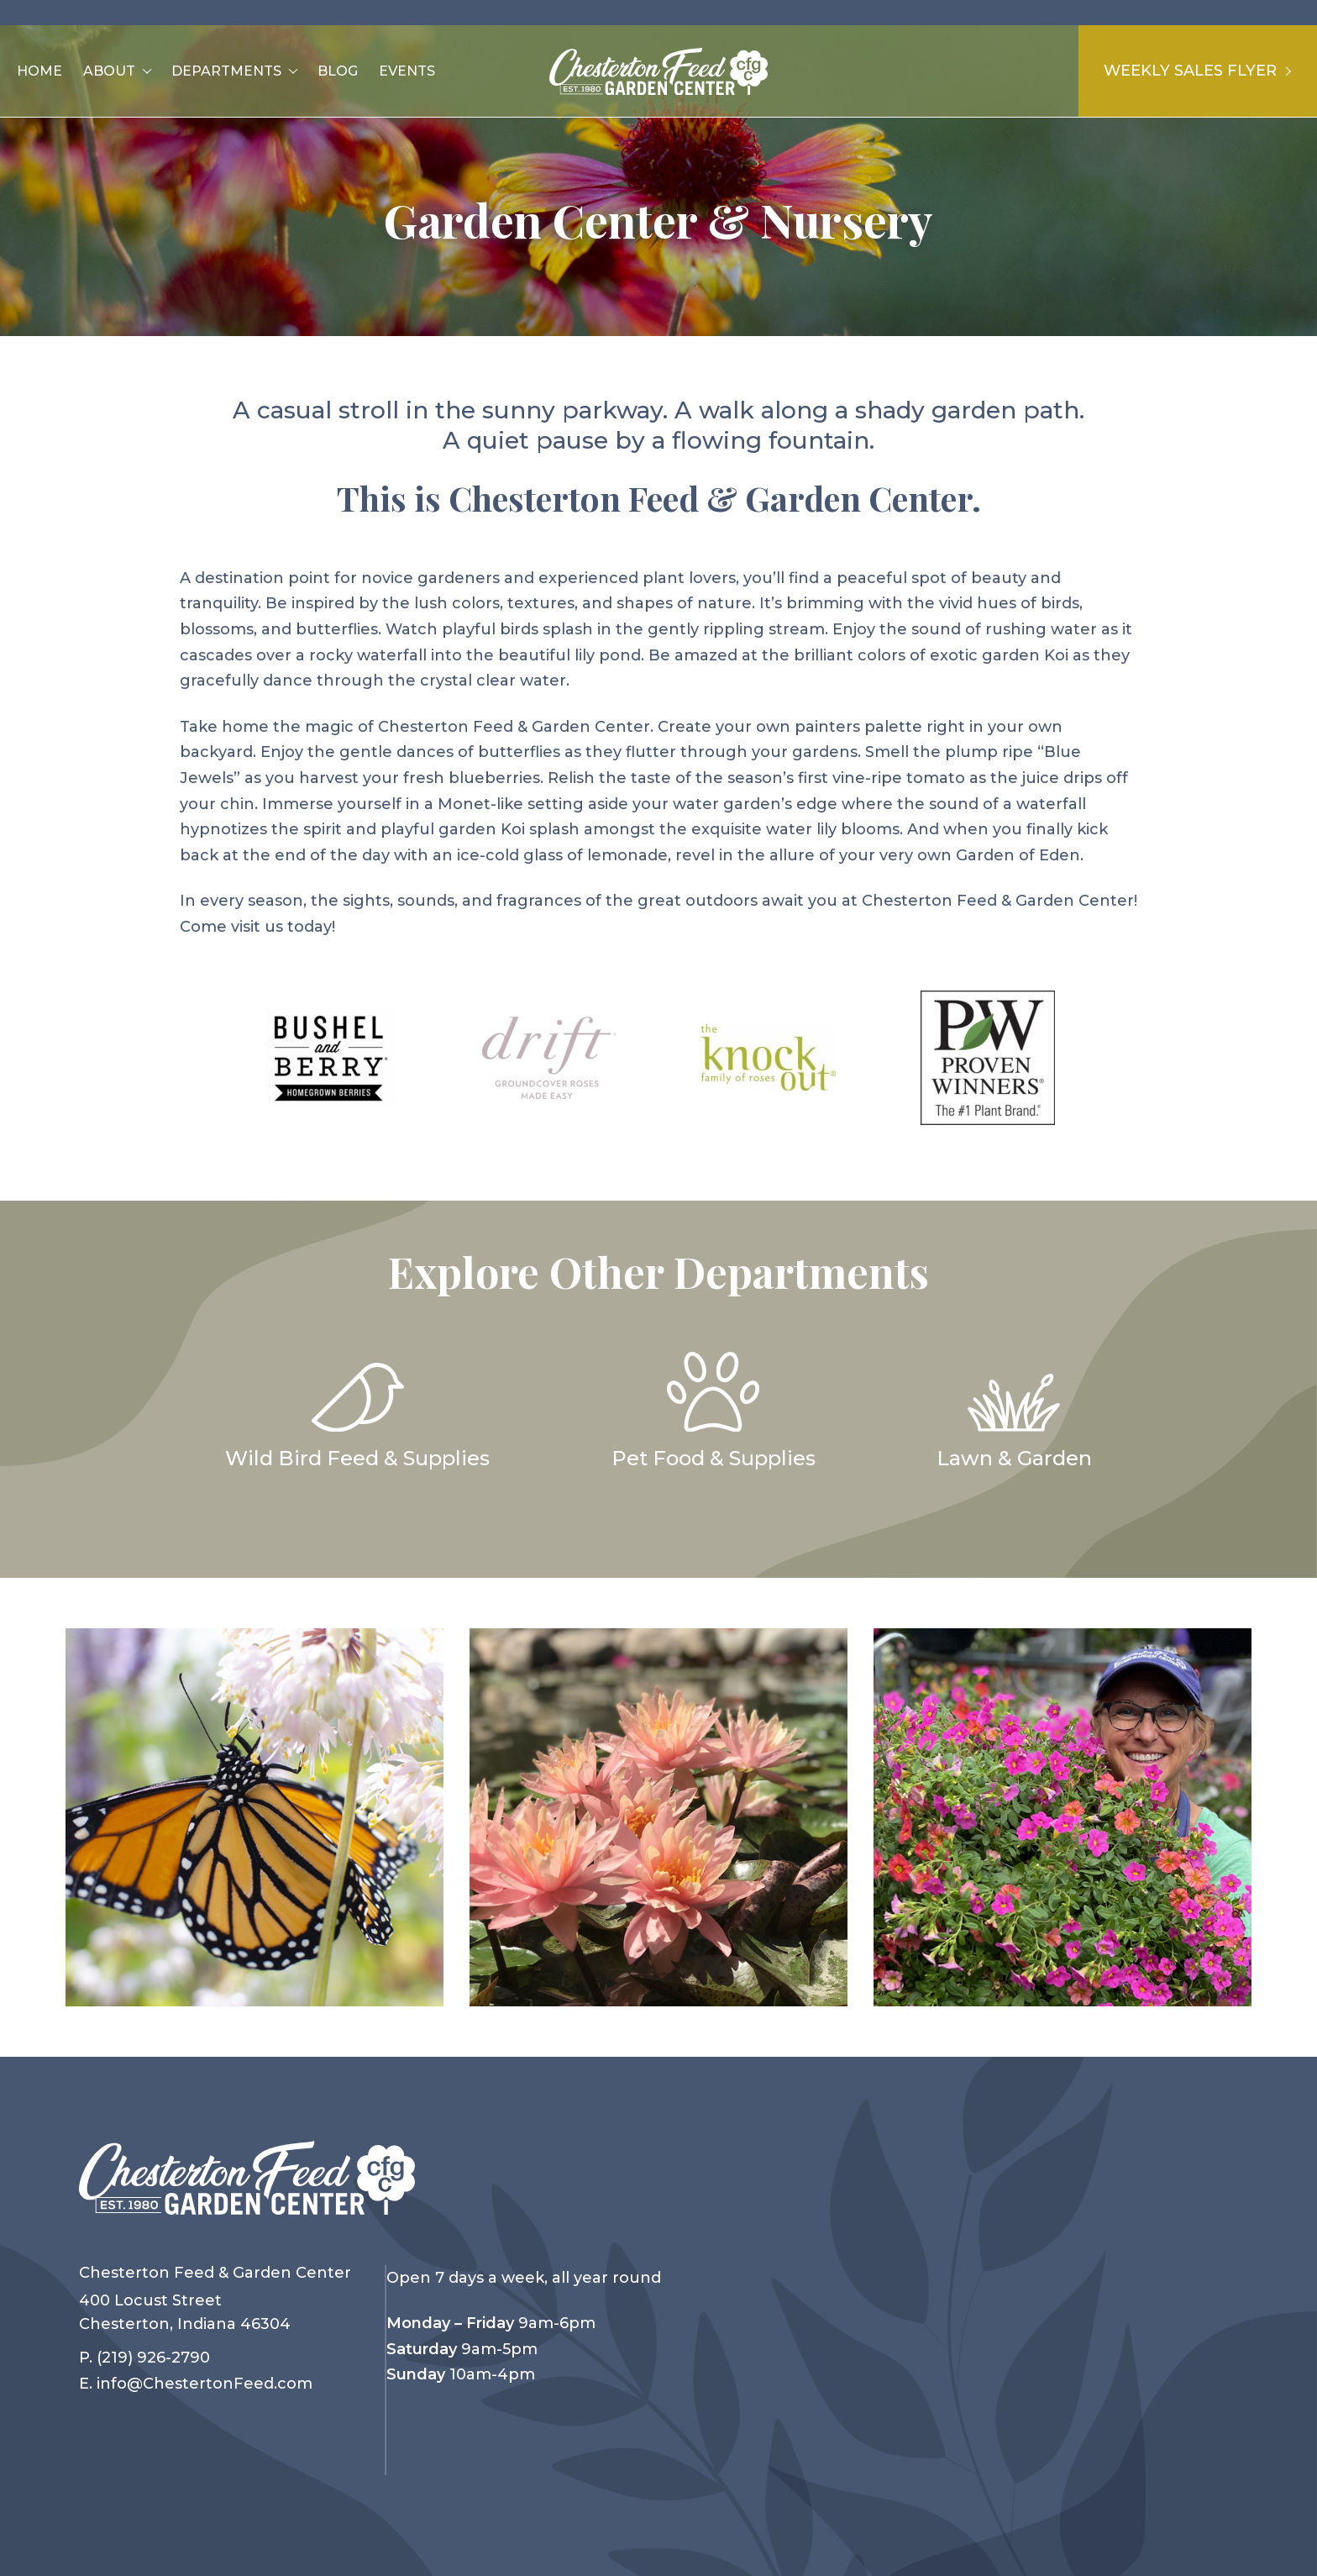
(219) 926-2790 (153, 2357)
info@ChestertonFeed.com (204, 2383)
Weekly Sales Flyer (1197, 70)
